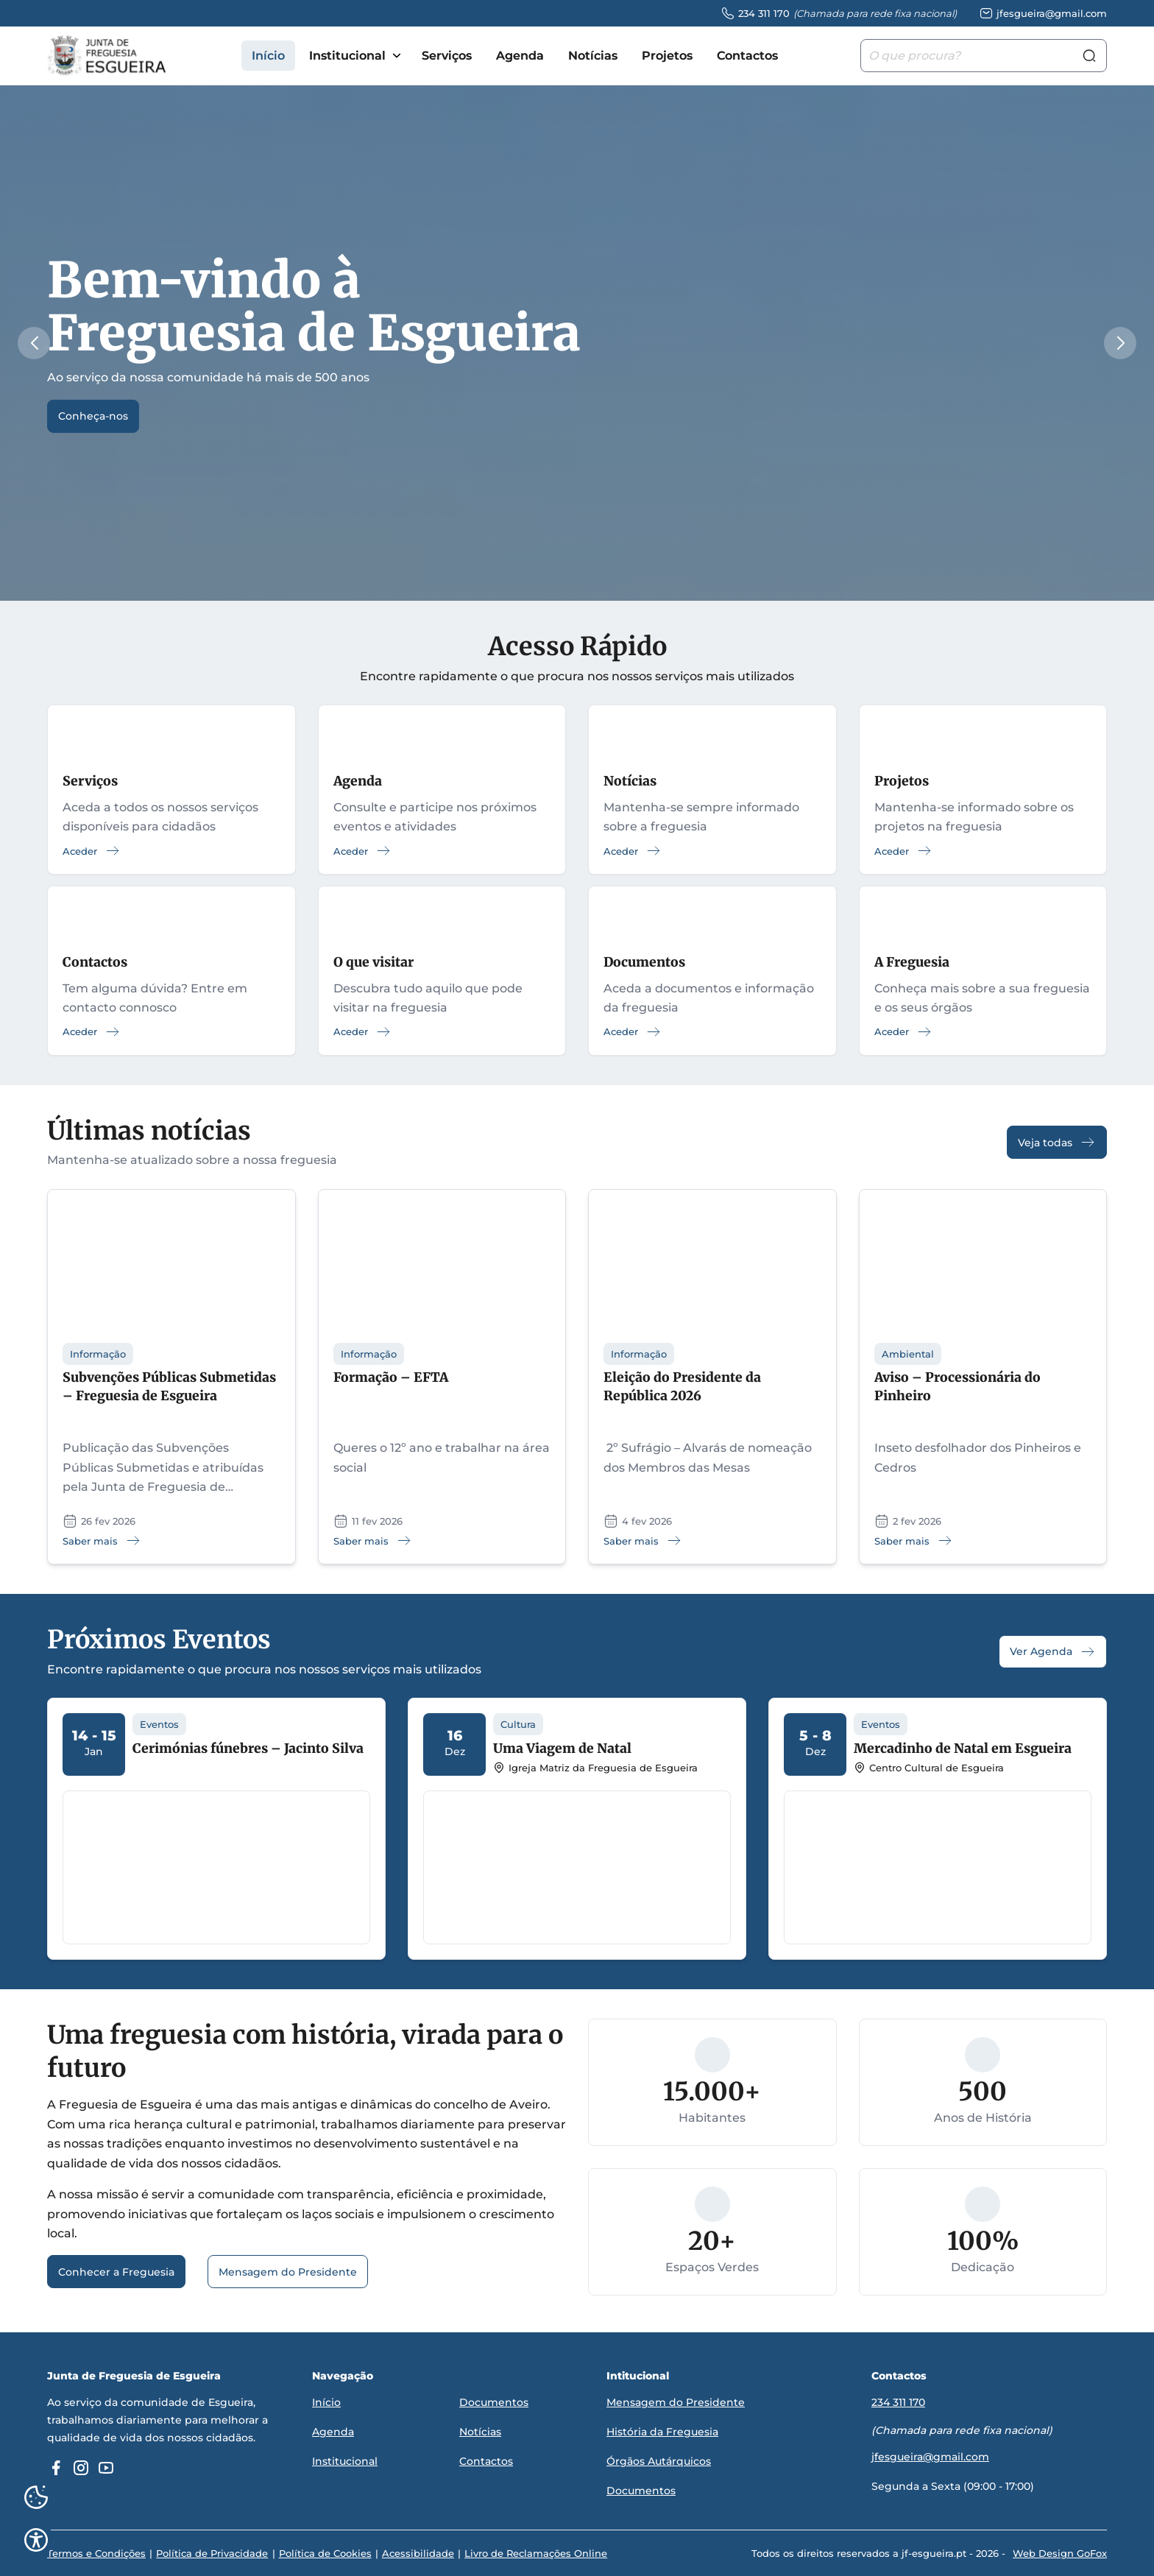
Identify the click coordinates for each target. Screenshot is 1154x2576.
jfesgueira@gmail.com (930, 2457)
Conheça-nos (93, 416)
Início (268, 56)
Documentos (493, 2403)
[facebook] (56, 2468)
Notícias (592, 56)
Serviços (447, 56)
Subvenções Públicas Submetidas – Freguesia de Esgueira (169, 1387)
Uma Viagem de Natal (562, 1749)
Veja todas (1057, 1143)
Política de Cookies (324, 2553)
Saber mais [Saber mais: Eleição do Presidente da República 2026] (642, 1541)
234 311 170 (898, 2403)
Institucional (347, 56)
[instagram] (81, 2468)
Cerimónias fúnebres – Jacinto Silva (248, 1749)
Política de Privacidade (212, 2553)
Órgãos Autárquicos (658, 2461)
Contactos (747, 56)
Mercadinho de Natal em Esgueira (963, 1749)
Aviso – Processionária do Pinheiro (957, 1387)
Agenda (520, 56)
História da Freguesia (662, 2432)
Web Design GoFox (1060, 2553)
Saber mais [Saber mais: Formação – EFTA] (372, 1541)
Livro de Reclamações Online (535, 2553)
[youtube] (106, 2468)
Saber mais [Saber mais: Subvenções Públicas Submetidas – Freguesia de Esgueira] (102, 1541)
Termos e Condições (96, 2553)
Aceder (92, 851)
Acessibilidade (417, 2553)
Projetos (667, 56)
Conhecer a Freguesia (116, 2272)
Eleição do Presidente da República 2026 (682, 1387)
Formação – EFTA (390, 1378)
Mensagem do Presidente (288, 2272)
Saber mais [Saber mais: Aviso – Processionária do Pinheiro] (913, 1541)
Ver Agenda (1053, 1651)
